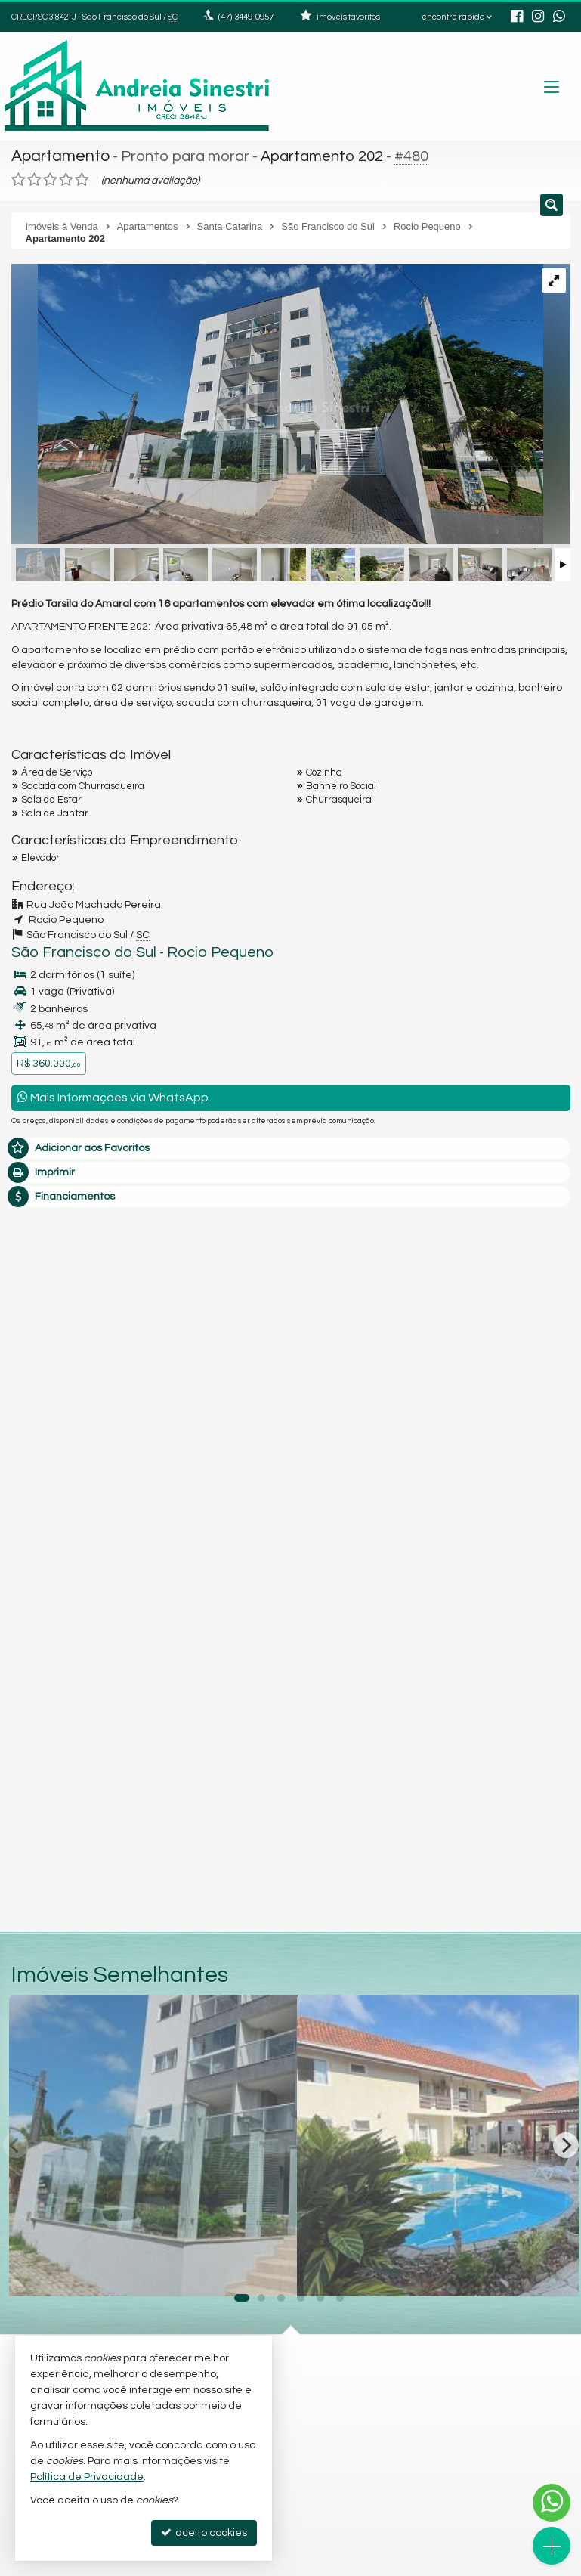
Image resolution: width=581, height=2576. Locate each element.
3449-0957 (244, 17)
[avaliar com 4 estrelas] (66, 176)
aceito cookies (204, 2532)
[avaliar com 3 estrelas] (50, 176)
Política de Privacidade (87, 2477)
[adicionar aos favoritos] (269, 2267)
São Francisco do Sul (73, 949)
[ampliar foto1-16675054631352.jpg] (277, 403)
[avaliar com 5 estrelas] (82, 176)
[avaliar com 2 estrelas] (34, 176)
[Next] (566, 2141)
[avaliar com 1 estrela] (18, 176)
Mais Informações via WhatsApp (113, 1093)
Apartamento (58, 155)
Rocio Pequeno (191, 949)
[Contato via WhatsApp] (551, 2503)
